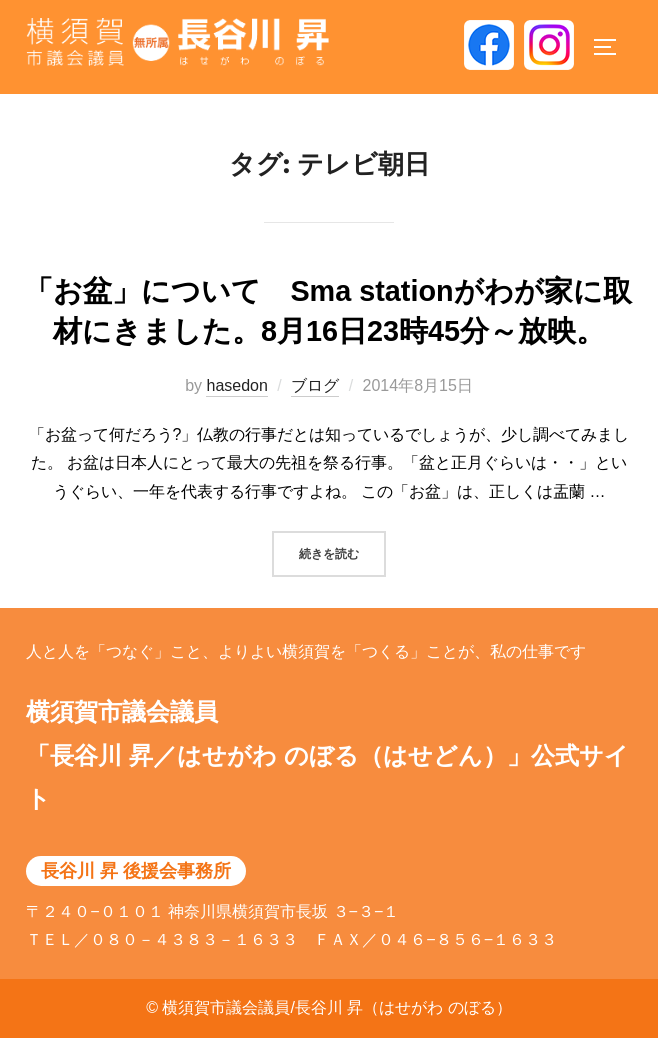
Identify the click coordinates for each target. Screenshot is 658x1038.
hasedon (236, 385)
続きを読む (342, 551)
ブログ (315, 385)
